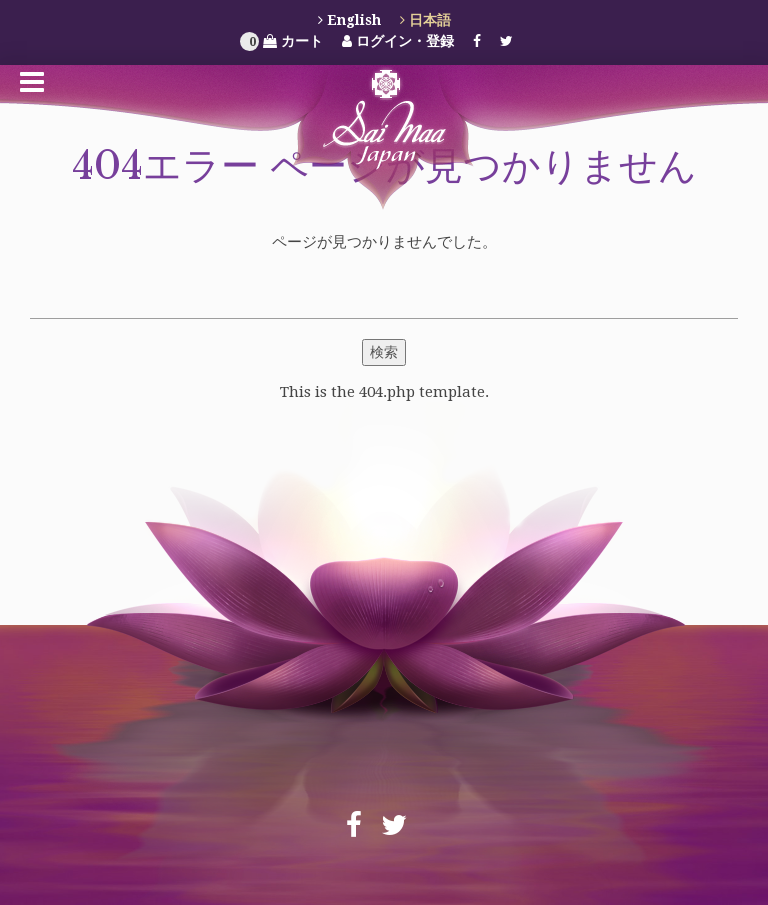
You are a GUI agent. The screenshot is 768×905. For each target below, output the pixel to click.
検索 (384, 352)
